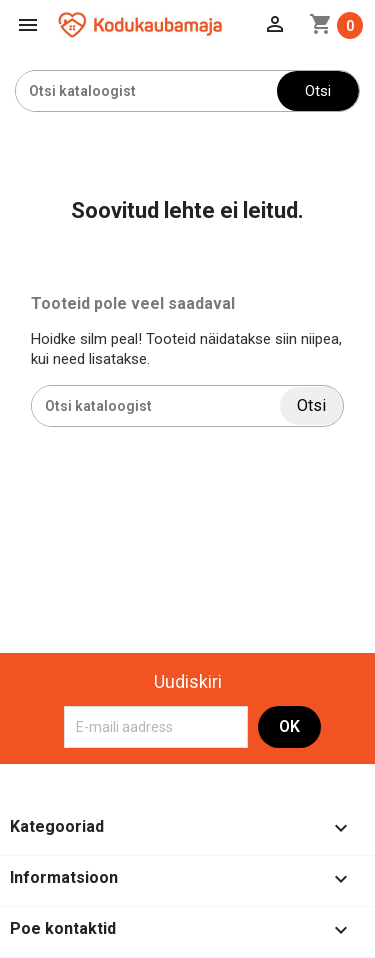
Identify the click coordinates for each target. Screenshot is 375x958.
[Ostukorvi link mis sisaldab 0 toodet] (336, 25)
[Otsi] (146, 91)
